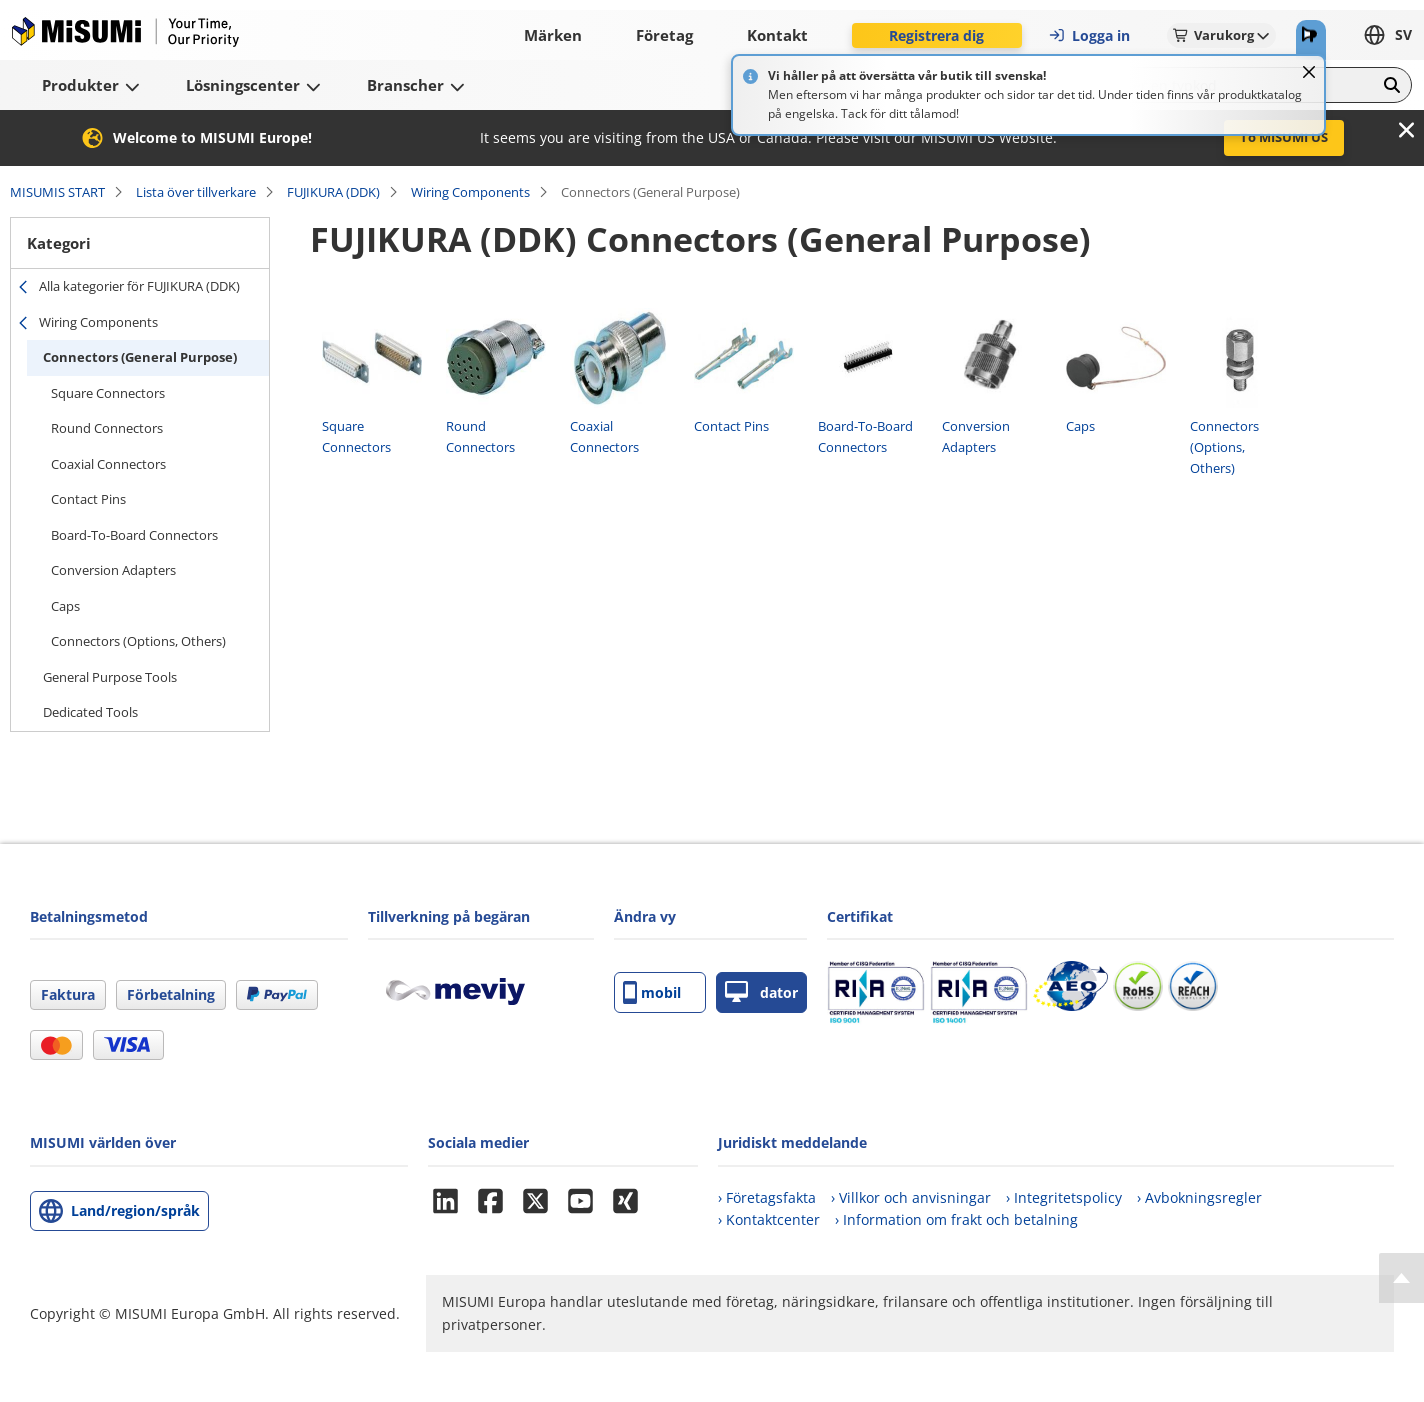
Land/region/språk (135, 1210)
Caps (65, 606)
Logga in (1089, 35)
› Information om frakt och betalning (956, 1219)
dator (761, 992)
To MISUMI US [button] (1284, 137)
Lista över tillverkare (196, 192)
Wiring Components (470, 192)
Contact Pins (88, 499)
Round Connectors (107, 428)
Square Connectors (108, 393)
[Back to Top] (1401, 1278)
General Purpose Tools (110, 677)
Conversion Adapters (113, 570)
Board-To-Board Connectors (134, 535)
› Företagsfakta (767, 1197)
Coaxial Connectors (108, 464)
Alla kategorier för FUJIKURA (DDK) (139, 286)
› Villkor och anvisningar (911, 1197)
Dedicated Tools (90, 712)
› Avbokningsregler (1199, 1197)
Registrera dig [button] (936, 35)
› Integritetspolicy (1064, 1197)
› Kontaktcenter (769, 1219)
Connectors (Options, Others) (138, 641)
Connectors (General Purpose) (140, 357)
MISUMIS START (57, 192)
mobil (652, 992)
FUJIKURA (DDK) (333, 192)
